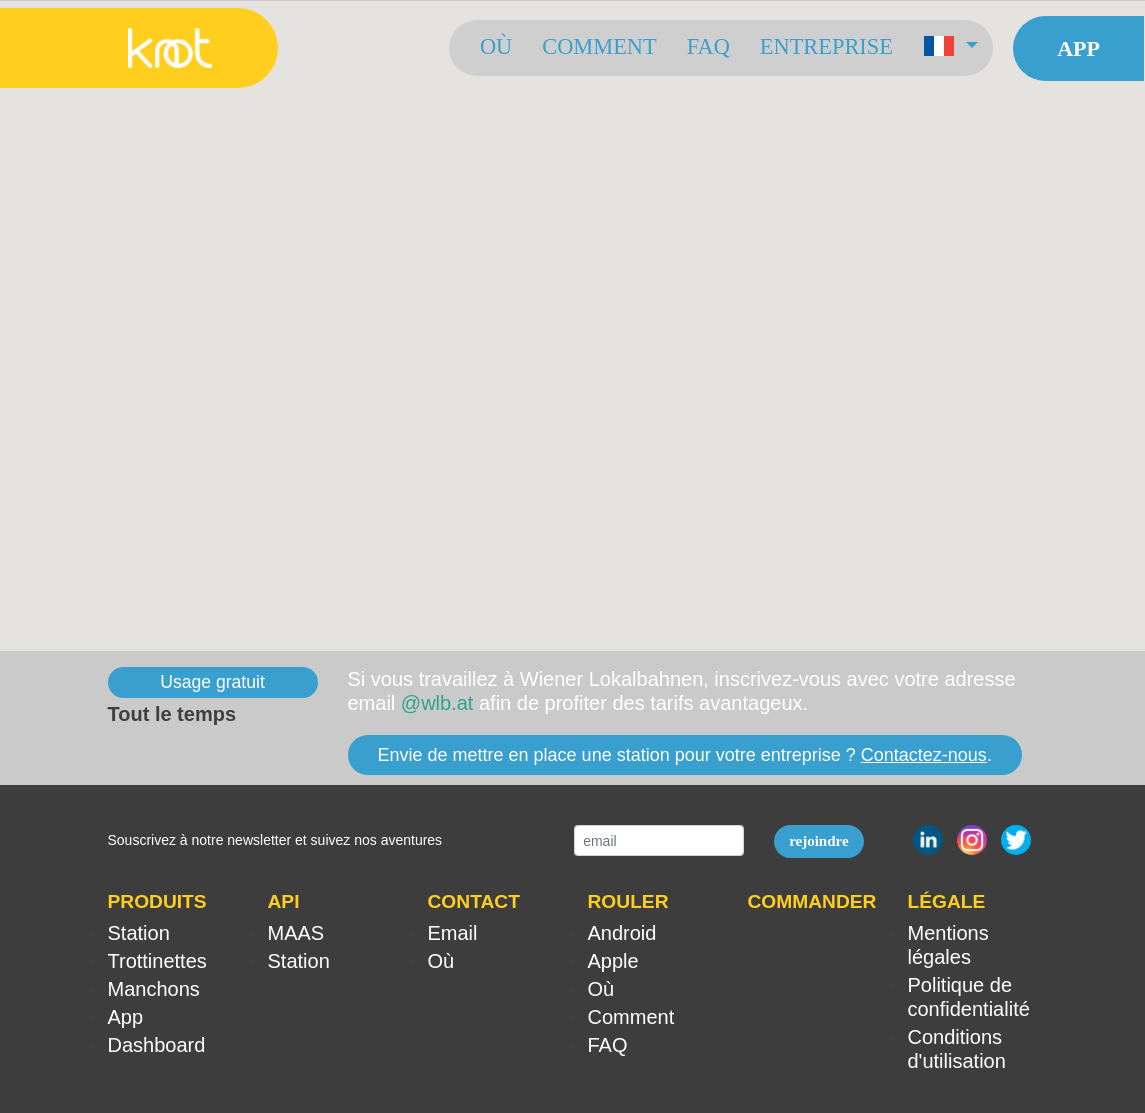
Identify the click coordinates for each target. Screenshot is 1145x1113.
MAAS (296, 933)
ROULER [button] (628, 901)
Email (453, 933)
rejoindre (818, 841)
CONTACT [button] (474, 901)
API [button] (284, 901)
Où (496, 46)
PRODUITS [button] (157, 901)
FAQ (708, 46)
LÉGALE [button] (947, 901)
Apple (613, 961)
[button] (950, 48)
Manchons (154, 989)
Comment (599, 46)
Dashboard (157, 1045)
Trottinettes (157, 961)
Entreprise (826, 46)
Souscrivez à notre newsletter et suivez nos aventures (275, 840)
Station (139, 933)
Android (622, 933)
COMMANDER (812, 901)
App (1078, 48)
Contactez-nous (924, 755)
